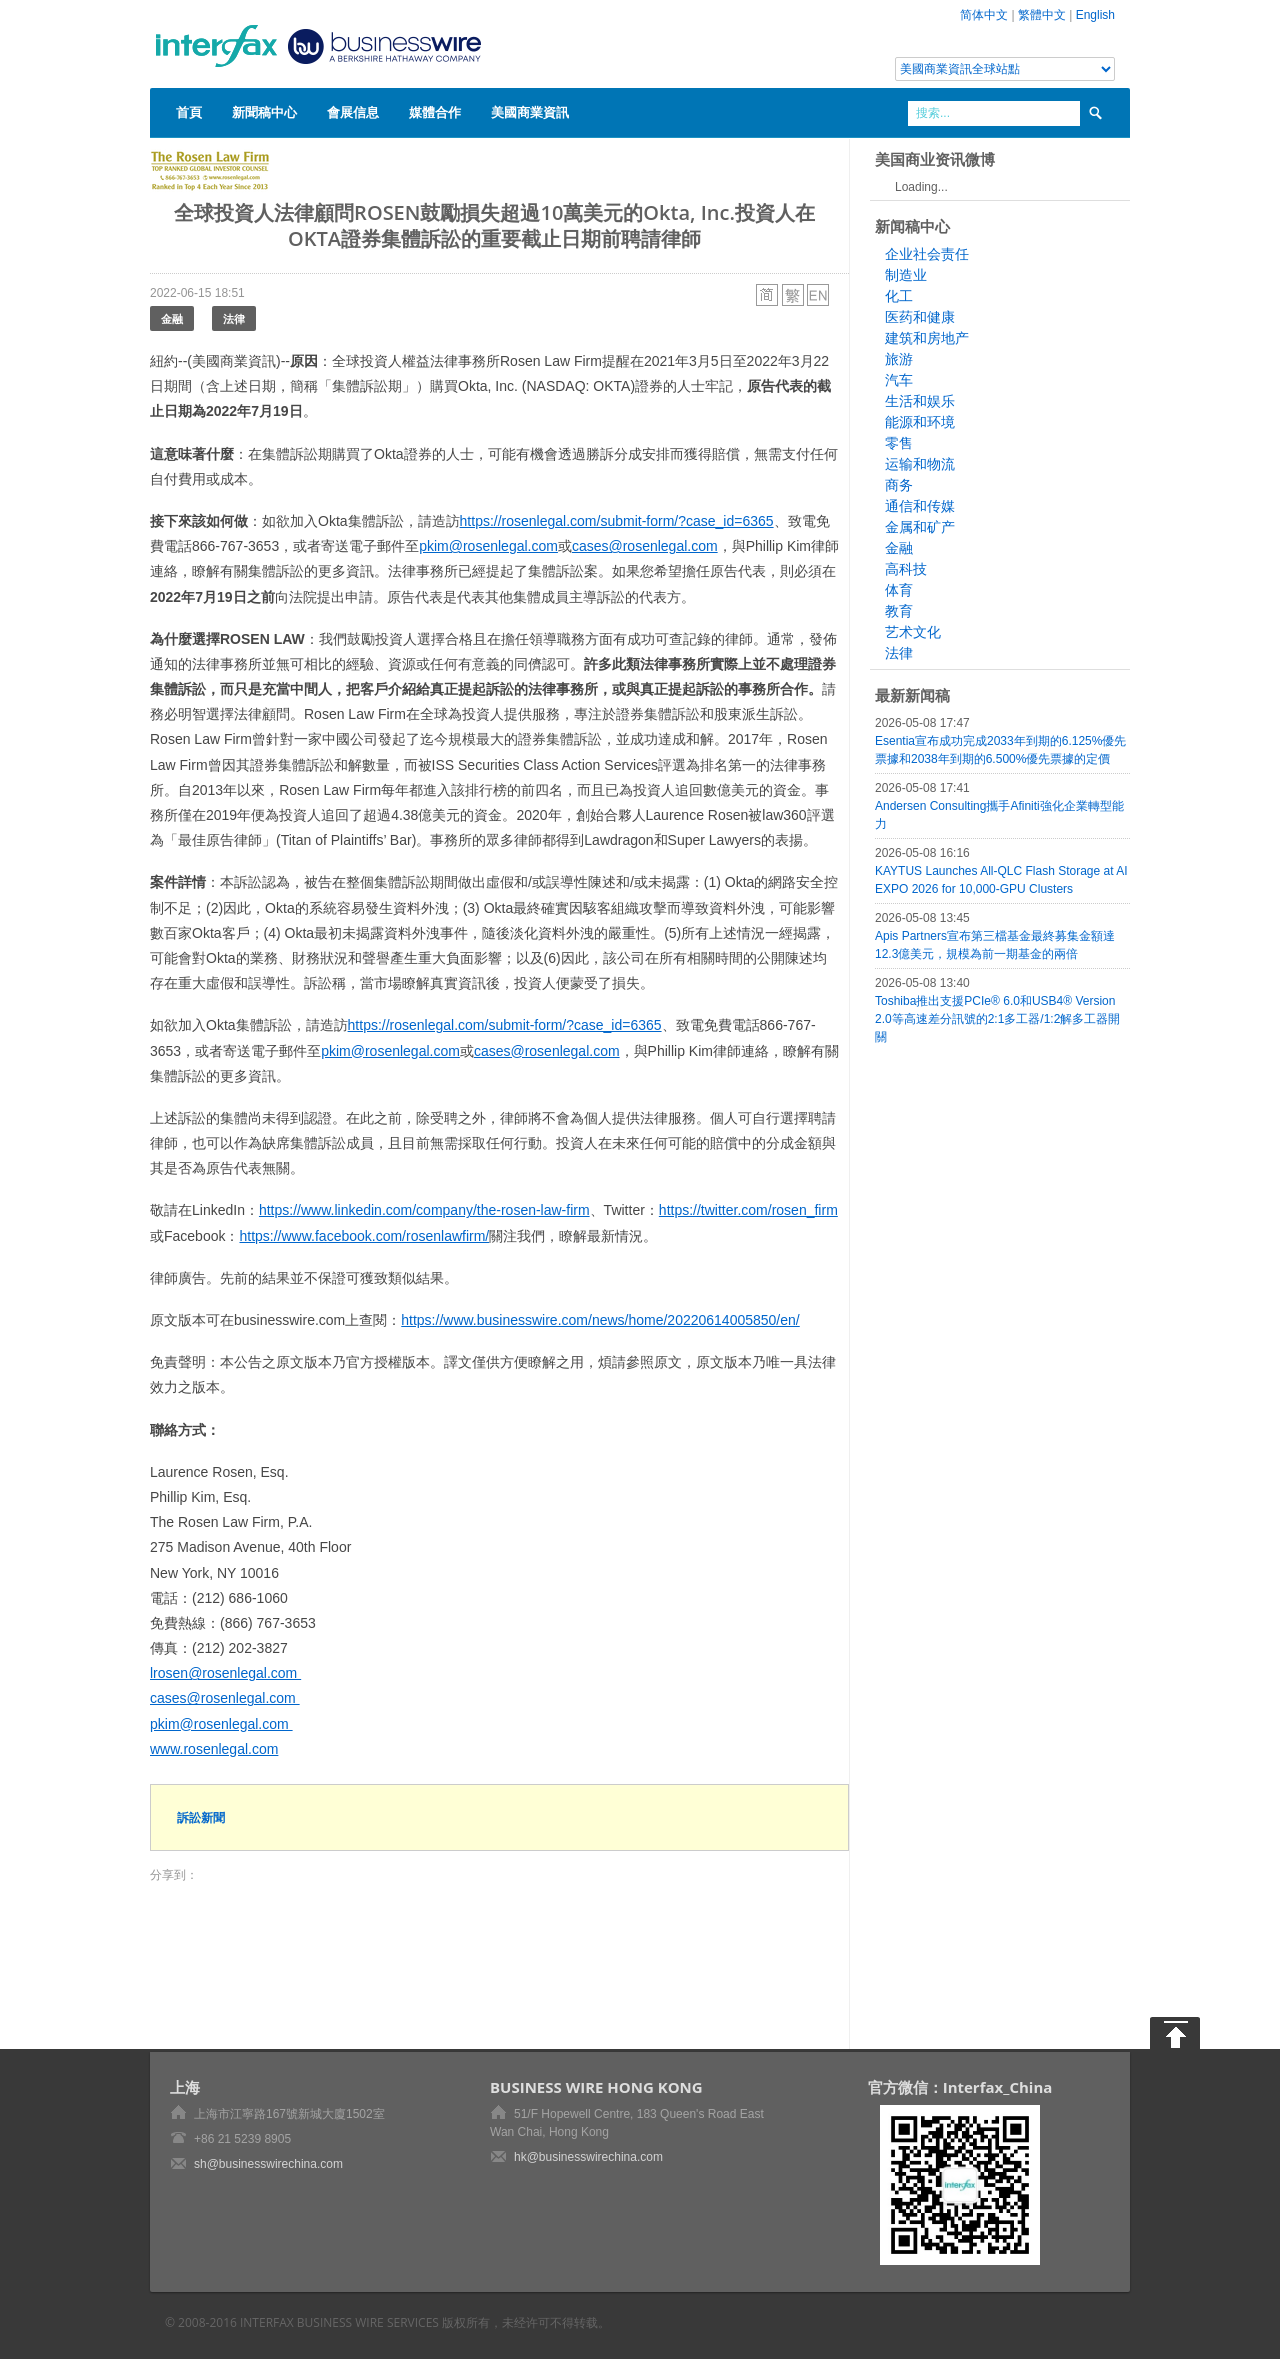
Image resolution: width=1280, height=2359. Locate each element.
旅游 (899, 359)
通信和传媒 (920, 506)
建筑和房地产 (927, 338)
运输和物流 (920, 464)
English (1095, 15)
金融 (172, 318)
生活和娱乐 (920, 401)
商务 (899, 485)
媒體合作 (435, 112)
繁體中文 (1042, 15)
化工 (899, 296)
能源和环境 (920, 422)
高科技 (906, 569)
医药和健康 (920, 317)
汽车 (899, 380)
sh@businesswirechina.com (268, 2164)
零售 (899, 443)
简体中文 (984, 15)
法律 (234, 318)
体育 (899, 590)
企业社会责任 (927, 254)
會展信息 (353, 112)
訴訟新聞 (201, 1817)
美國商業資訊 (530, 112)
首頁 (189, 112)
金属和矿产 (920, 527)
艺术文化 (913, 632)
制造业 (906, 275)
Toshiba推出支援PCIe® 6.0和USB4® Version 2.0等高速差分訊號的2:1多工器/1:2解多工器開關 (997, 1019)
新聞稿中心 (264, 112)
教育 (899, 611)
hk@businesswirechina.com (588, 2157)
